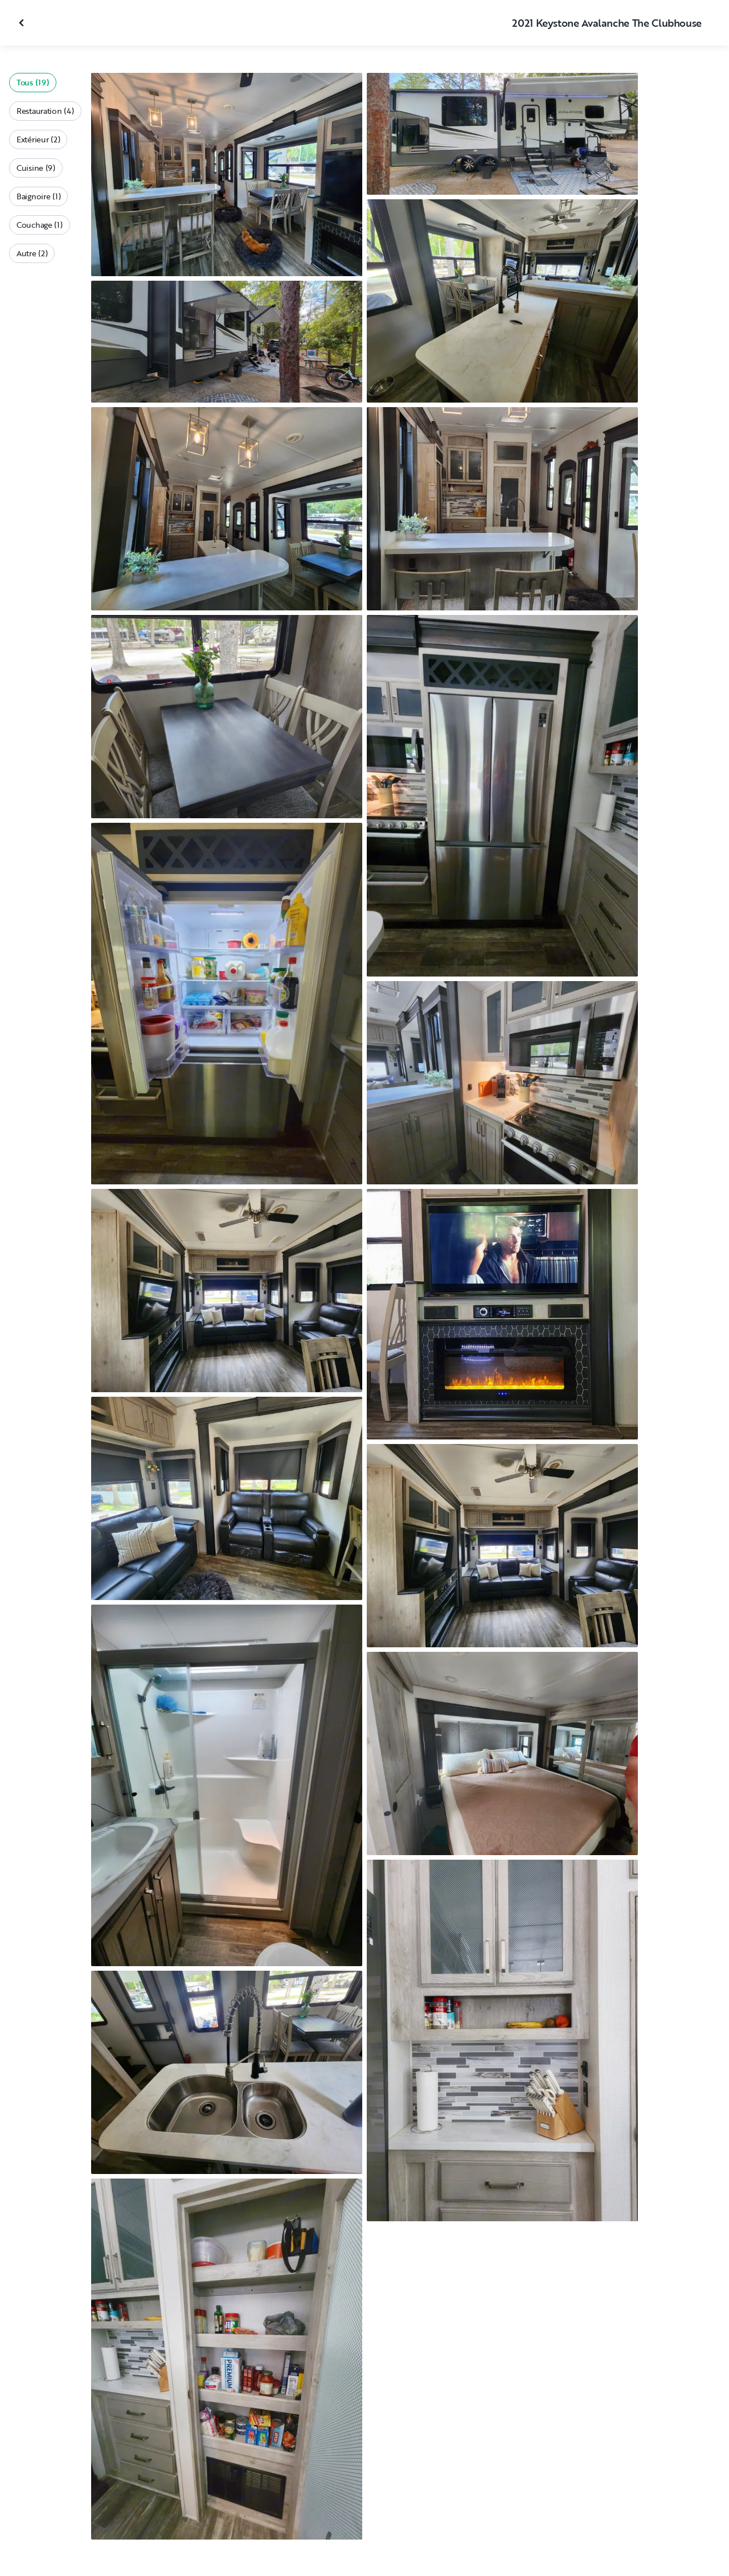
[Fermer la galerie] (22, 22)
